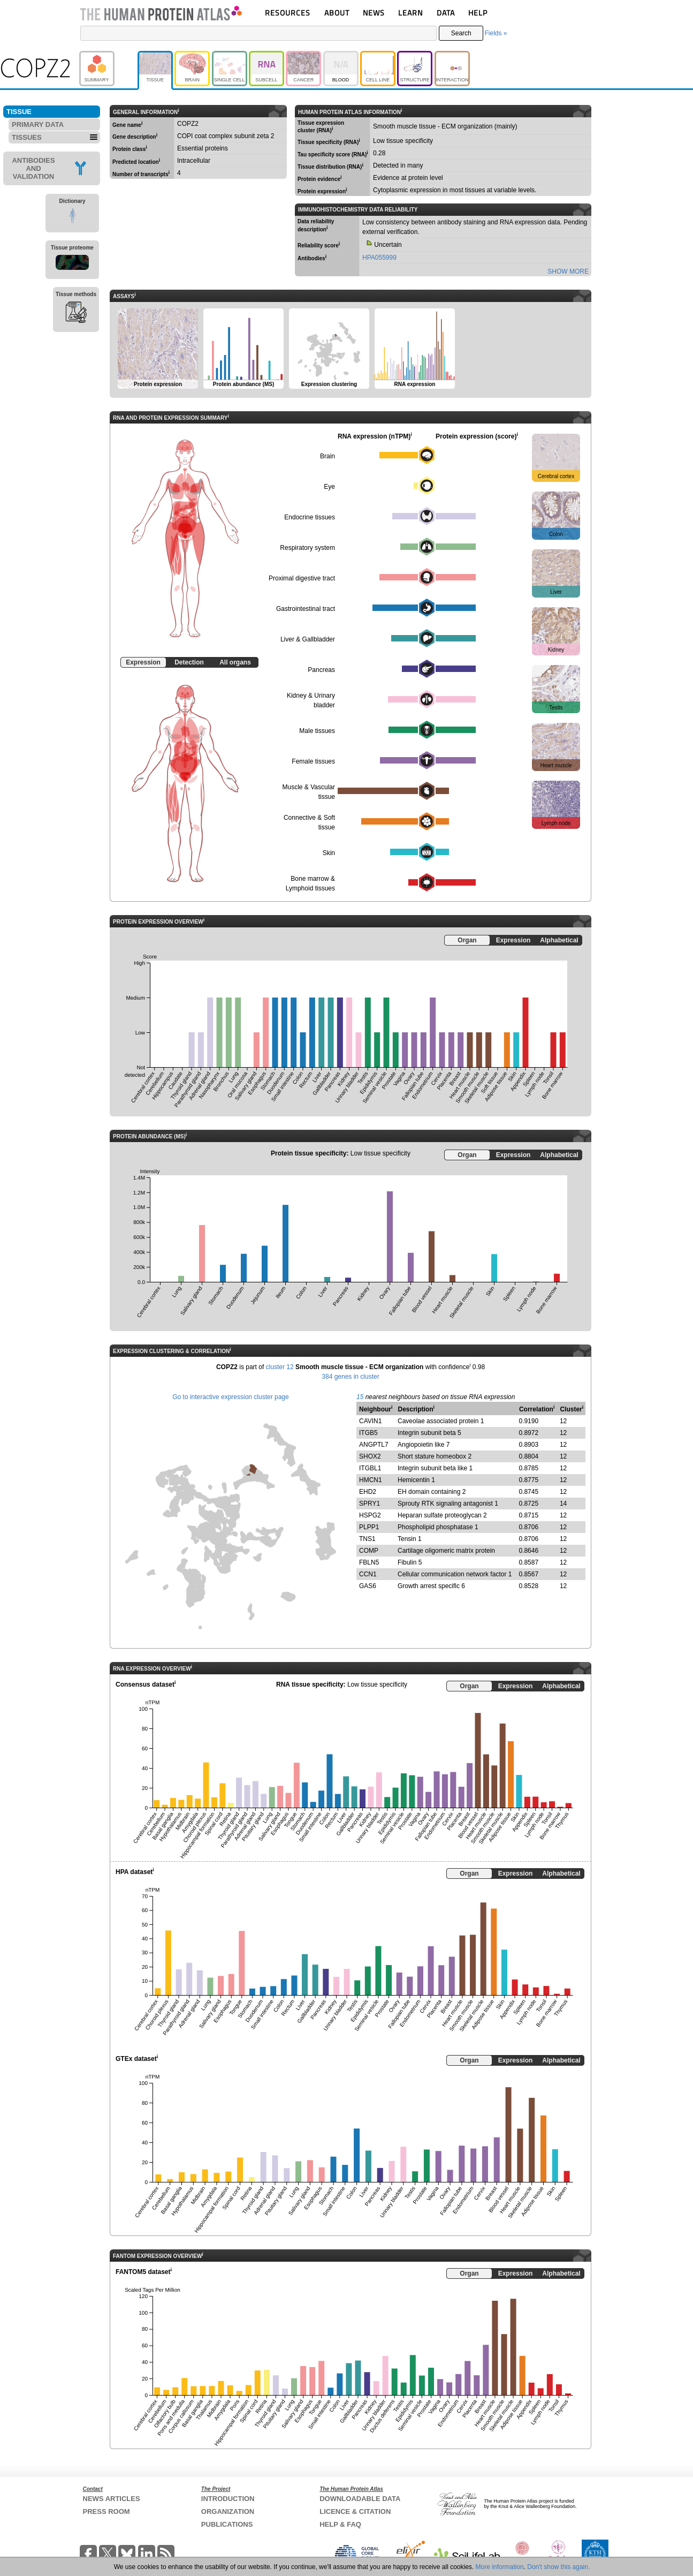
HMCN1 (370, 1480)
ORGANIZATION (227, 2511)
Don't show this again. (558, 2567)
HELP (478, 12)
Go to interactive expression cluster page (230, 1397)
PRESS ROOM (106, 2511)
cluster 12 (280, 1367)
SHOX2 (370, 1456)
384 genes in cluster (350, 1376)
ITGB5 (368, 1433)
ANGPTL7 (374, 1444)
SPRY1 (369, 1503)
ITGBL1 (370, 1468)
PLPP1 (369, 1527)
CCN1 (368, 1574)
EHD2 (367, 1491)
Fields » (495, 33)
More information (500, 2567)
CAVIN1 (370, 1421)
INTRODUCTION (228, 2499)
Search (461, 33)
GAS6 (367, 1586)
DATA (446, 12)
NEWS (374, 12)
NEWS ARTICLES (111, 2499)
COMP (368, 1550)
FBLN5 (369, 1562)
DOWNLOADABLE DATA (359, 2499)
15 (359, 1397)
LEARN (410, 12)
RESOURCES (287, 12)
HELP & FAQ (340, 2524)
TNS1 (367, 1539)
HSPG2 (370, 1515)
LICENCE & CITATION (355, 2511)
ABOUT (336, 12)
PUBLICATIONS (227, 2524)
